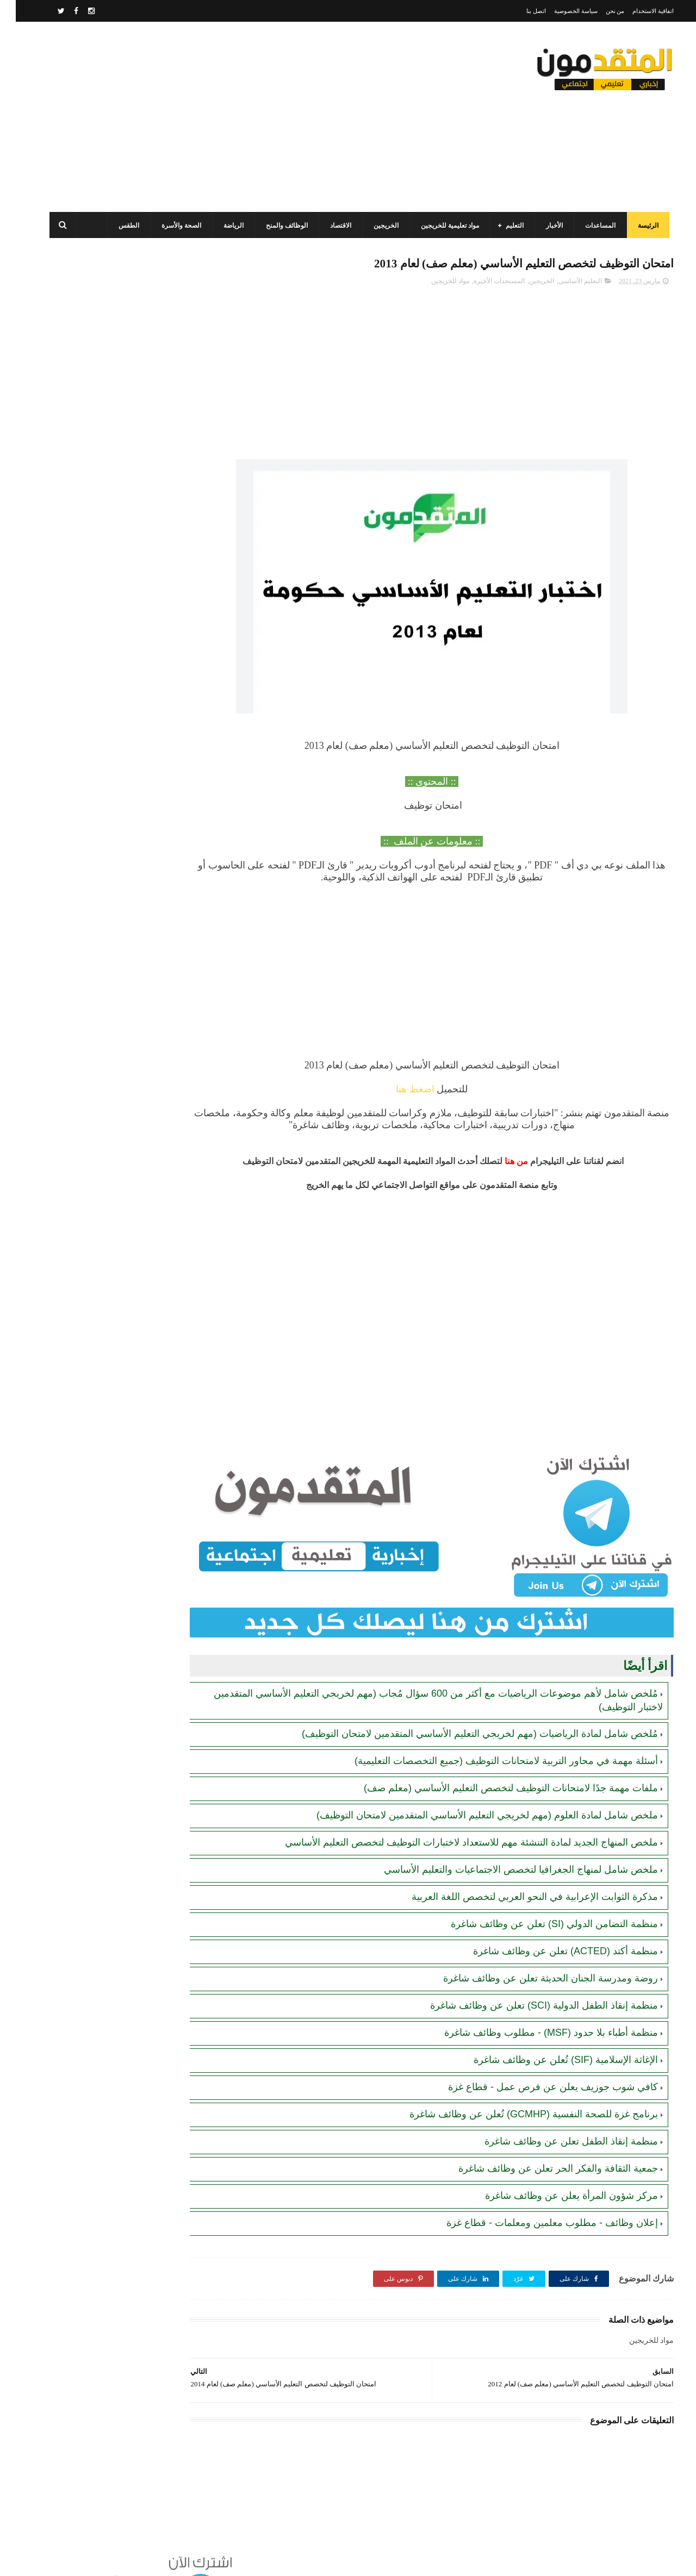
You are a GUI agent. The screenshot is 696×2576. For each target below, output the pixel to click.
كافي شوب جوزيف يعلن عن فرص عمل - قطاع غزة (537, 2059)
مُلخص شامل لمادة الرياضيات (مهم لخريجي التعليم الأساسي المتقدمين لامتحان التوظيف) (464, 1706)
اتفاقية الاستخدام (637, 11)
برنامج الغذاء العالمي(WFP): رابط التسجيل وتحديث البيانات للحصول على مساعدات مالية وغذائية (107, 764)
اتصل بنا (520, 11)
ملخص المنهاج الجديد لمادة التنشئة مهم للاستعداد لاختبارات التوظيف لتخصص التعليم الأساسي (455, 1815)
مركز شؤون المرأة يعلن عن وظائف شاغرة (555, 2168)
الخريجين (374, 225)
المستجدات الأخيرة (483, 283)
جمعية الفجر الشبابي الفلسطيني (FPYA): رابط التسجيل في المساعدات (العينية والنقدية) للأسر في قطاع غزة (103, 715)
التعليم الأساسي (564, 283)
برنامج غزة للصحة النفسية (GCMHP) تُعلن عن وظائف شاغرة (518, 2086)
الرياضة (222, 225)
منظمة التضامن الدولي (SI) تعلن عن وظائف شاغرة (538, 1896)
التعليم (503, 225)
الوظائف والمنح (275, 225)
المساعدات (589, 225)
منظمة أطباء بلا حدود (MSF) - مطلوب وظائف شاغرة (535, 2005)
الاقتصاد (329, 225)
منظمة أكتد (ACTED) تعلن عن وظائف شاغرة (549, 1923)
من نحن (599, 11)
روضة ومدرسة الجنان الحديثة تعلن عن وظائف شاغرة (534, 1951)
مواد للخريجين (434, 283)
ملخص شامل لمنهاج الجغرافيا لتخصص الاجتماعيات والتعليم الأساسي (505, 1842)
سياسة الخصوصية (560, 11)
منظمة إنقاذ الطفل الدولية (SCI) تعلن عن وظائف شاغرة (528, 1978)
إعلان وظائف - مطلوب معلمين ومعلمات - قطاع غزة (536, 2195)
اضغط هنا (434, 1091)
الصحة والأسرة (170, 225)
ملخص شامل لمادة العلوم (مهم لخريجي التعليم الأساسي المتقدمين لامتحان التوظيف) (471, 1788)
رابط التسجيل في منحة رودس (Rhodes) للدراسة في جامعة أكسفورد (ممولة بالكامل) (104, 863)
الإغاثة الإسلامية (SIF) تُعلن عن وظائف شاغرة (550, 2032)
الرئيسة (636, 225)
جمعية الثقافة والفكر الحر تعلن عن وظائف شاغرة (542, 2141)
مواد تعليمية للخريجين (438, 225)
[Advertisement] (236, 117)
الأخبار (543, 225)
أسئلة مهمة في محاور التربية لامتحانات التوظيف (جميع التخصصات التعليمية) (490, 1733)
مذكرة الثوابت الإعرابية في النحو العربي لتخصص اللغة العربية (519, 1869)
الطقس (117, 225)
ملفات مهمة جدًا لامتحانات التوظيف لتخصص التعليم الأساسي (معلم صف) (495, 1760)
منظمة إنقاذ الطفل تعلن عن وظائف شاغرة (555, 2114)
